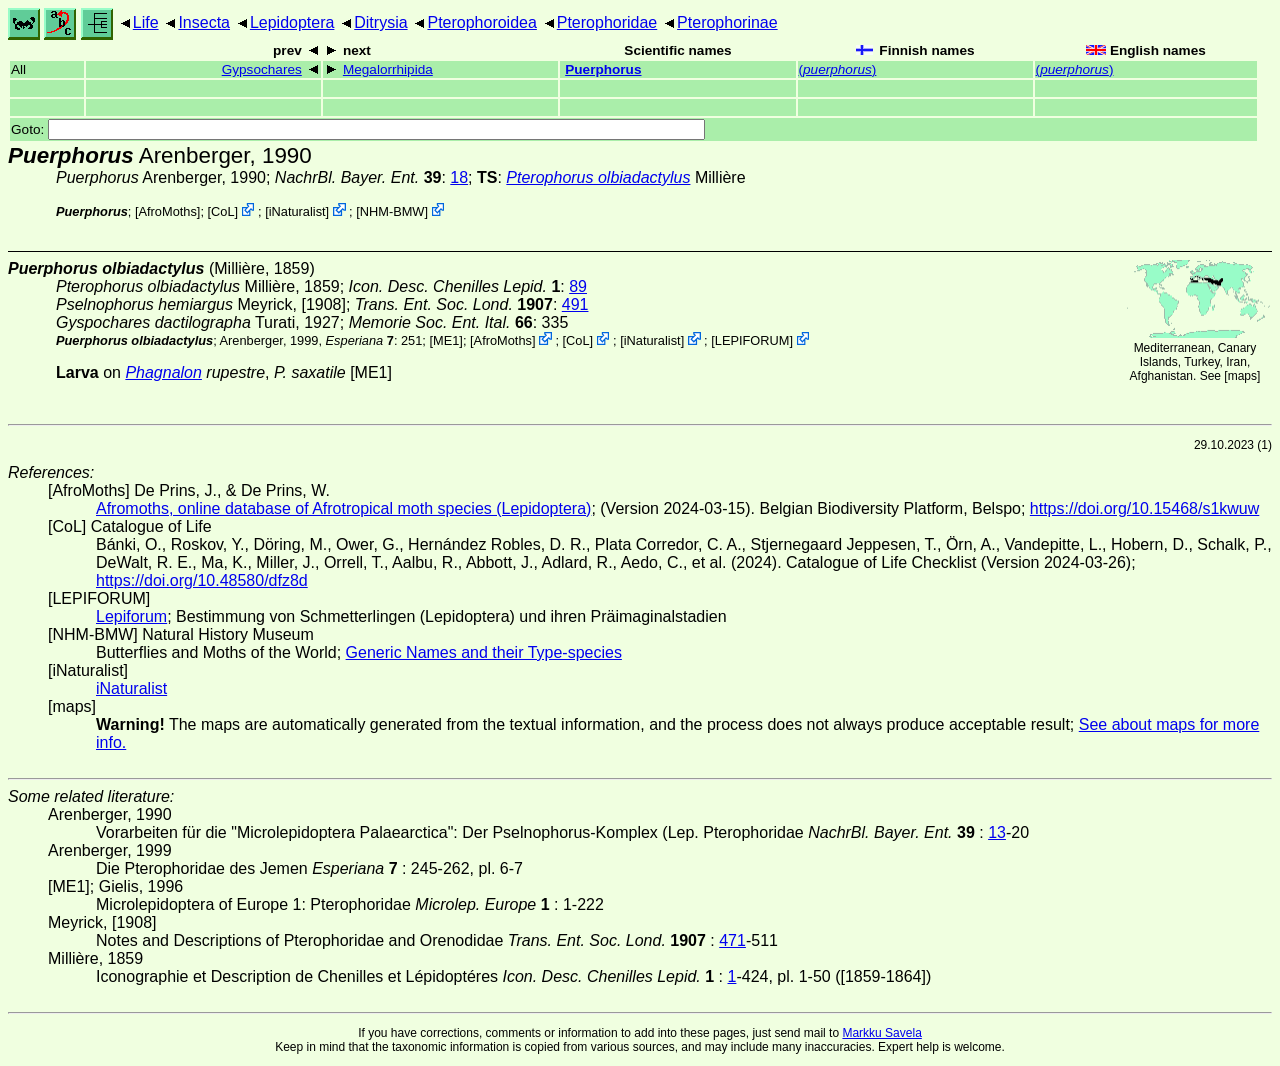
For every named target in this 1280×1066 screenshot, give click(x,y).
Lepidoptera (292, 22)
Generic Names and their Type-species (484, 652)
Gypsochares (262, 69)
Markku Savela (881, 1033)
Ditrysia (380, 22)
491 (575, 304)
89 (578, 286)
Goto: (358, 129)
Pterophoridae (607, 22)
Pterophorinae (727, 22)
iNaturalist (297, 211)
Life (146, 22)
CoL (222, 211)
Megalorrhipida (388, 69)
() (838, 69)
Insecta (204, 22)
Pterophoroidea (481, 22)
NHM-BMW (392, 211)
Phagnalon (163, 372)
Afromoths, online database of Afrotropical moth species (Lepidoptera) (343, 508)
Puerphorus (603, 69)
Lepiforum (131, 616)
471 (732, 940)
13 (997, 832)
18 (459, 177)
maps (1242, 376)
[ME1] (445, 340)
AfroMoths (168, 211)
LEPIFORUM (752, 340)
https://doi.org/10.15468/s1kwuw (1144, 508)
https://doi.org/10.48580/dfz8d (202, 580)
